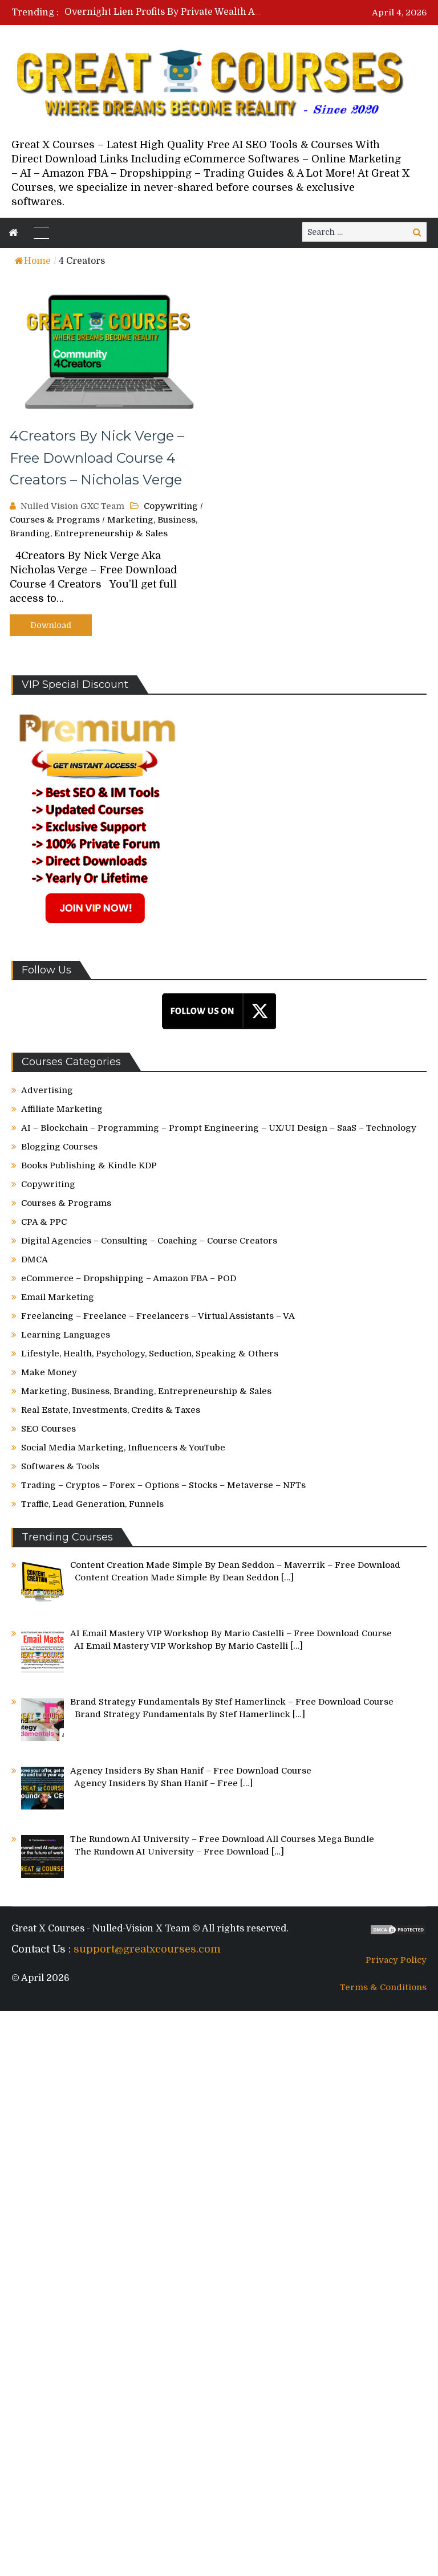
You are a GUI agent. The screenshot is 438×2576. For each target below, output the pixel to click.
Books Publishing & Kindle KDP (89, 1165)
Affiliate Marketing (62, 1109)
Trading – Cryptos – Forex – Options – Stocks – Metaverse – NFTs (163, 1485)
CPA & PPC (44, 1222)
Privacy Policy (396, 1960)
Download (50, 625)
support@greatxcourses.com (147, 1949)
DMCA (34, 1259)
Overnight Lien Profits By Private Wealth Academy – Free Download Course (233, 12)
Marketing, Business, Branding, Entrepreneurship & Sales (146, 1391)
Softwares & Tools (60, 1466)
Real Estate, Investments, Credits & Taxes (110, 1410)
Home (33, 261)
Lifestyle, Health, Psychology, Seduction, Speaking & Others (149, 1353)
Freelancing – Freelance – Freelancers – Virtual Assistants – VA (158, 1316)
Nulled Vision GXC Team (72, 506)
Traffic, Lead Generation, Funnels (92, 1504)
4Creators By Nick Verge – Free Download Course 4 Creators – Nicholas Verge (97, 457)
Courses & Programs (55, 520)
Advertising (47, 1090)
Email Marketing (57, 1297)
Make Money (49, 1372)
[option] (163, 12)
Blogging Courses (59, 1147)
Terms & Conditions (383, 1987)
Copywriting (171, 506)
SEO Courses (48, 1429)
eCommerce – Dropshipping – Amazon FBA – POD (128, 1278)
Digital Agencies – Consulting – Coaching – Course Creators (149, 1241)
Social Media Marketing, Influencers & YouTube (123, 1447)
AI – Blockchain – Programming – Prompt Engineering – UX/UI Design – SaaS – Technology (218, 1128)
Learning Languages (65, 1335)
